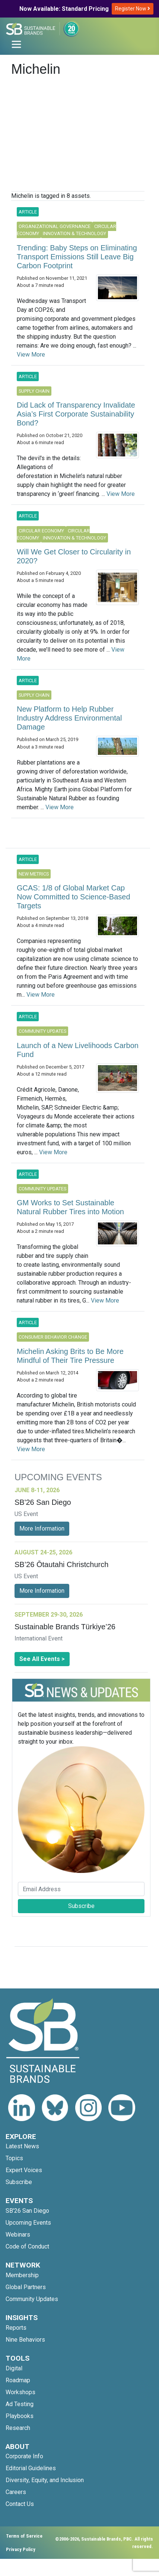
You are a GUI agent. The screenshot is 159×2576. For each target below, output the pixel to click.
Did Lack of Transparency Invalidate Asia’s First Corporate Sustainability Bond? (76, 414)
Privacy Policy (20, 2549)
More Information (41, 1528)
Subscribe (81, 1905)
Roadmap (18, 2380)
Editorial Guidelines (31, 2468)
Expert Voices (24, 2170)
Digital (14, 2368)
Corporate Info (24, 2456)
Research (18, 2427)
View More (31, 354)
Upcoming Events (28, 2222)
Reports (16, 2327)
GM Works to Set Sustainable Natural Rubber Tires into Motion (70, 1207)
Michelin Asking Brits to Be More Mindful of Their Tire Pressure (70, 1355)
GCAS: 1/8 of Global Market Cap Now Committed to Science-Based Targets (73, 897)
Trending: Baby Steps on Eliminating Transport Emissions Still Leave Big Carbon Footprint (77, 257)
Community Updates (32, 2299)
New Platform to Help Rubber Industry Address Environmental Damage (69, 718)
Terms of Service (24, 2536)
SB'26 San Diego (27, 2210)
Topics (14, 2158)
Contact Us (20, 2503)
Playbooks (20, 2416)
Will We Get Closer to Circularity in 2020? (74, 556)
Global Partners (26, 2287)
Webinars (18, 2234)
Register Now (132, 9)
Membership (22, 2275)
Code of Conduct (27, 2246)
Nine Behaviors (25, 2339)
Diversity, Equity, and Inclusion (45, 2480)
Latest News (22, 2146)
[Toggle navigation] (16, 44)
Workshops (20, 2392)
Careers (16, 2492)
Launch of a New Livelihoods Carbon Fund (78, 1049)
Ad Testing (20, 2404)
